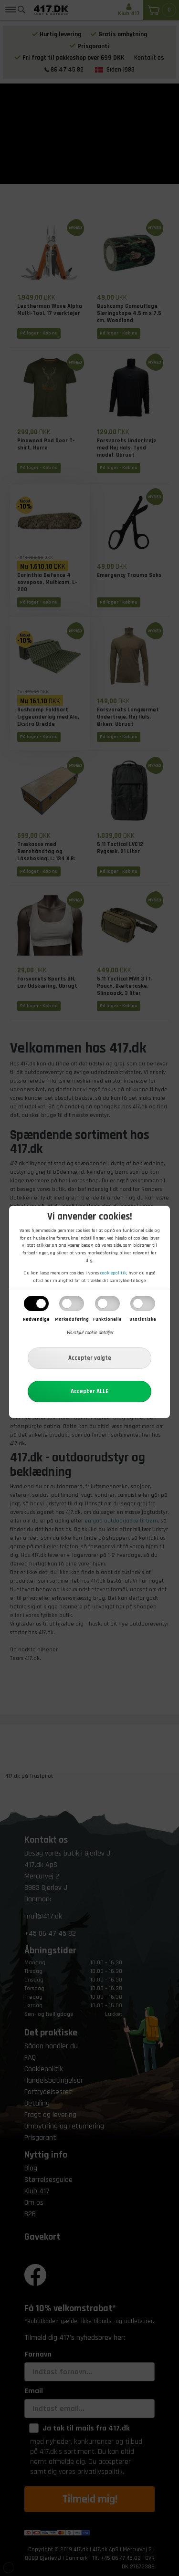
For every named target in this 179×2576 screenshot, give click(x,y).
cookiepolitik (113, 1273)
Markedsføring (72, 1319)
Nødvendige (36, 1319)
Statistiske (142, 1319)
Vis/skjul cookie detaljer (89, 1332)
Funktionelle (107, 1319)
